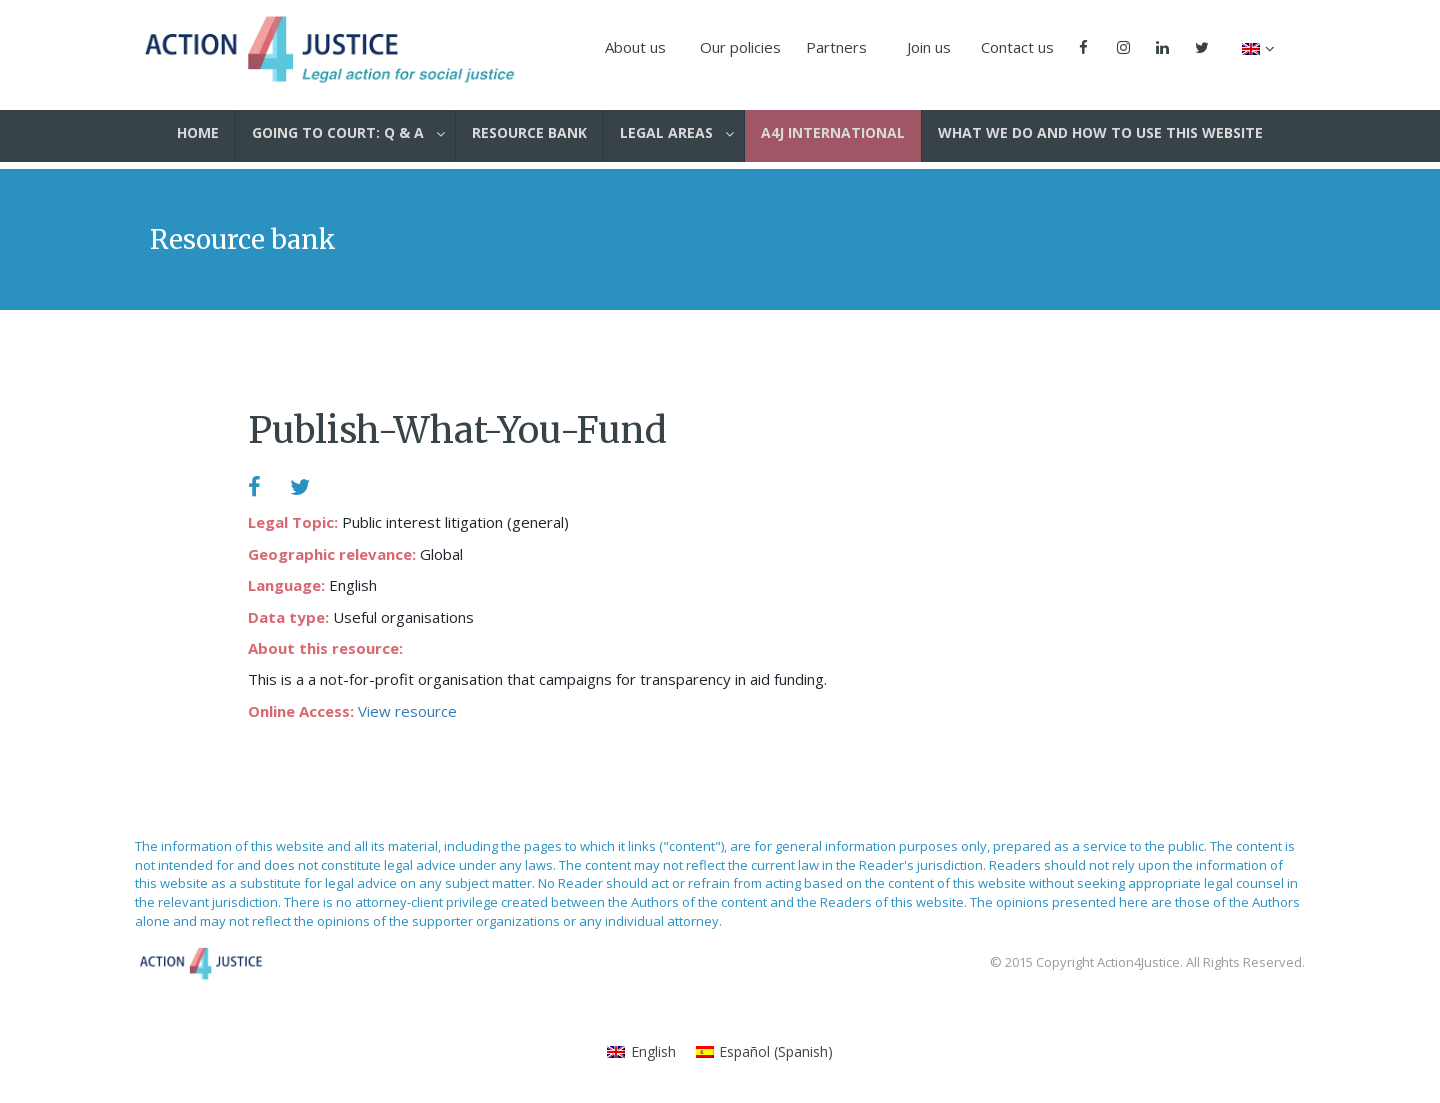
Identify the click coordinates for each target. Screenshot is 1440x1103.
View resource (407, 711)
